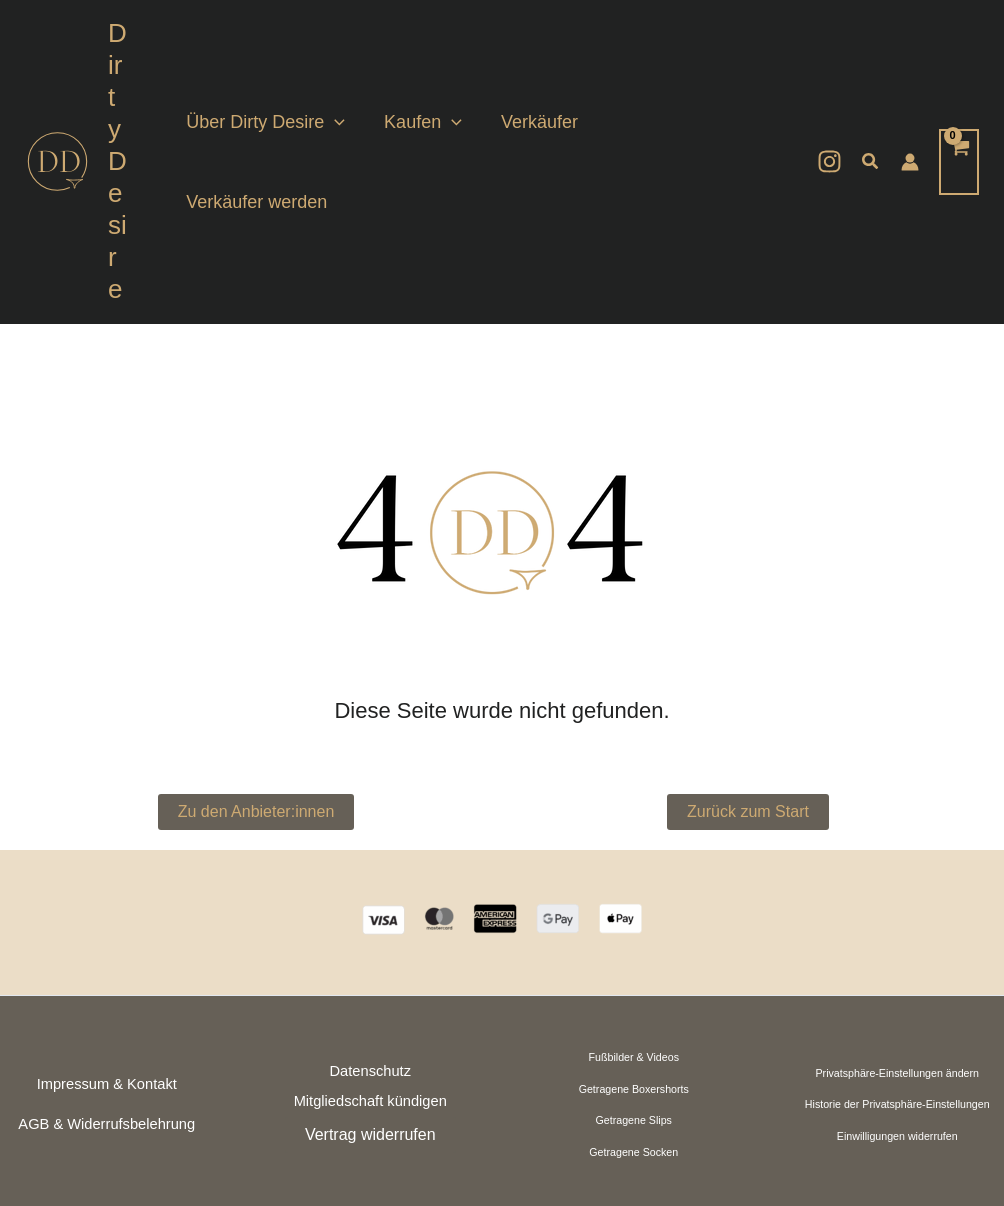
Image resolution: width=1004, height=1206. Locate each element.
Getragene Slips (634, 993)
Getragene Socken (633, 1024)
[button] (345, 98)
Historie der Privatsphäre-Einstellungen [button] (897, 977)
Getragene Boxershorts (634, 961)
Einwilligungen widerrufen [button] (897, 1008)
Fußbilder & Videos (634, 929)
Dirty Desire (122, 97)
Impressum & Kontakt (107, 956)
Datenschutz (370, 943)
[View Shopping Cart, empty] (959, 97)
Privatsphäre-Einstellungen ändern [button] (898, 945)
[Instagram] (829, 97)
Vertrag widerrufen (370, 1006)
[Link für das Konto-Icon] (910, 98)
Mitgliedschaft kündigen (370, 974)
